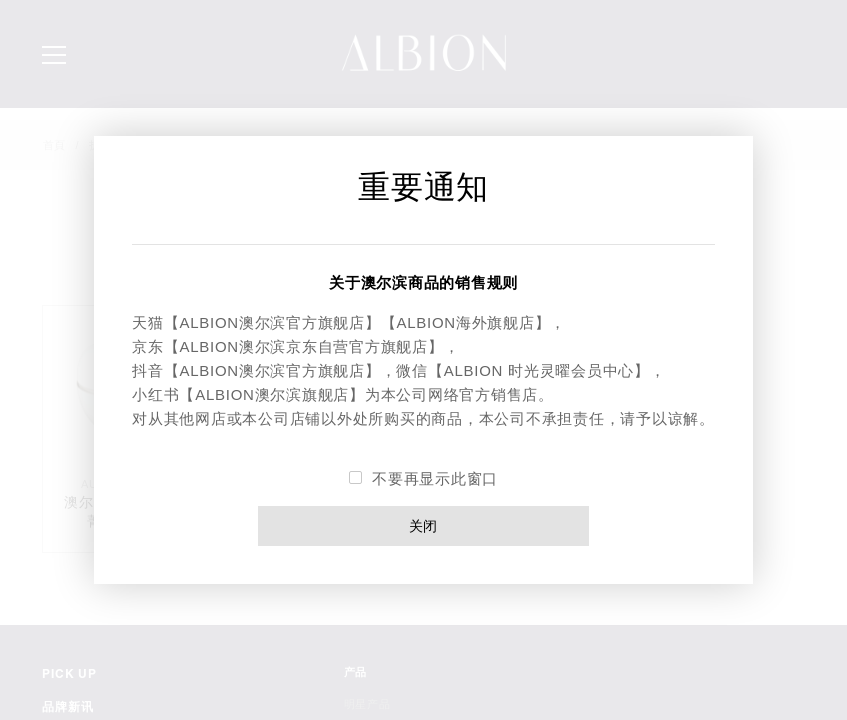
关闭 (424, 525)
